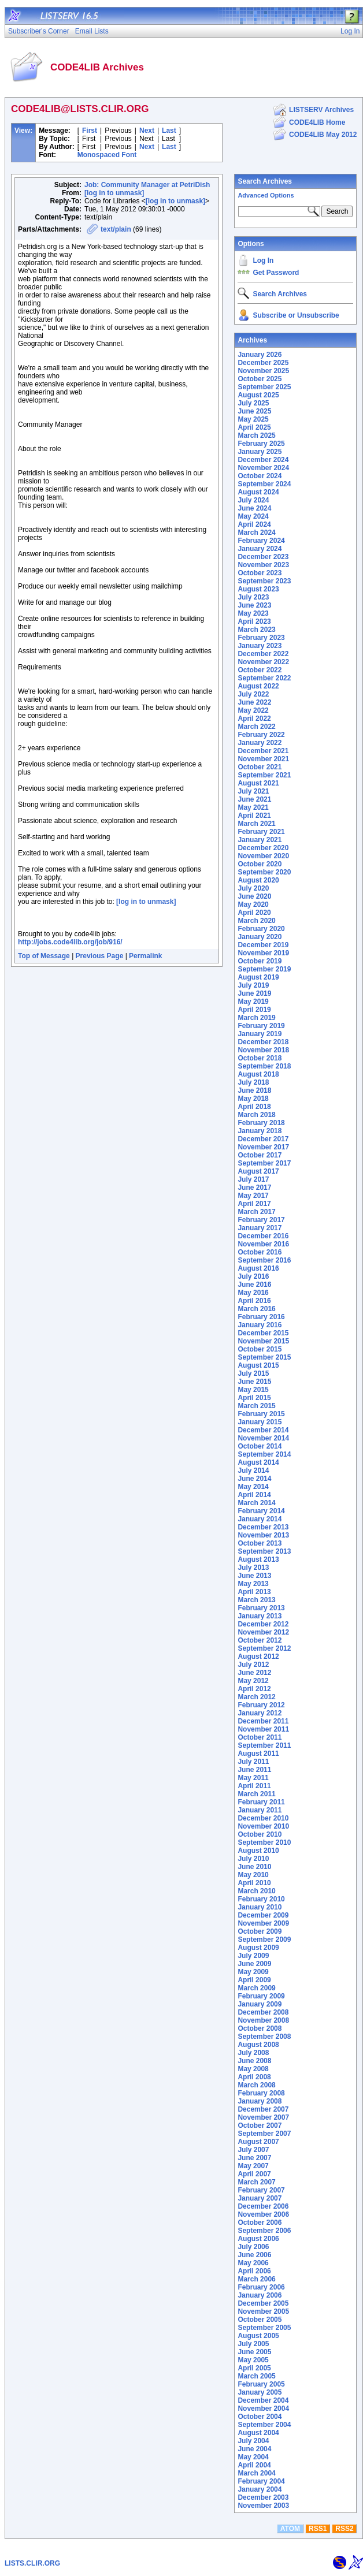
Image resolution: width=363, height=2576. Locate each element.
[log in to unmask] (114, 193)
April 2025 (254, 427)
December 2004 (263, 2400)
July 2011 (253, 1762)
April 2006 (254, 2271)
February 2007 (261, 2190)
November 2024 (263, 468)
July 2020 (253, 888)
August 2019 (258, 977)
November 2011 (263, 1729)
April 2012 (254, 1689)
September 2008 (264, 2036)
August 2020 (258, 880)
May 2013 (253, 1584)
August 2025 (258, 395)
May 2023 (253, 613)
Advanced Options (266, 195)
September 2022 (264, 678)
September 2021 (264, 775)
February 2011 (261, 1802)
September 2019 (264, 969)
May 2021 (253, 807)
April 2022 (254, 718)
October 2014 (259, 1446)
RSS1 (318, 2529)
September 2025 (264, 387)
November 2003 (263, 2505)
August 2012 (258, 1656)
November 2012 (263, 1632)
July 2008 (253, 2053)
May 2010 (253, 1875)
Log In (263, 260)
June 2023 (254, 605)
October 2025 (259, 379)
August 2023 (258, 589)
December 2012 (263, 1624)
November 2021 (263, 759)
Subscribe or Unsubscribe (296, 315)
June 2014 (254, 1479)
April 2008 (254, 2077)
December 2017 (263, 1139)
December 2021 (263, 751)
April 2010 (254, 1883)
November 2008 (263, 2020)
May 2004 (253, 2457)
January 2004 (259, 2489)
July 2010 (253, 1859)
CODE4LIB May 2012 (323, 135)
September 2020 (264, 872)
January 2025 (259, 452)
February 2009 (261, 1996)
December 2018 (263, 1042)
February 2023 (261, 638)
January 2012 (259, 1713)
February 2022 (261, 735)
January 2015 (259, 1422)
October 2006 (259, 2222)
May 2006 (253, 2263)
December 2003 (263, 2497)
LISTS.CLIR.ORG (32, 2563)
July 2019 (253, 985)
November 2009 (263, 1923)
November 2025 (263, 371)
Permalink (145, 956)
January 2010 (259, 1907)
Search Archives (265, 181)
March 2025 (256, 435)
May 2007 (253, 2166)
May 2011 (253, 1778)
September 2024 (264, 484)
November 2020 (263, 856)
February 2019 (261, 1026)
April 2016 (254, 1301)
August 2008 (258, 2045)
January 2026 (259, 355)
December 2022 (263, 654)
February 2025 (261, 444)
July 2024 (253, 500)
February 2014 (261, 1511)
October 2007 (259, 2125)
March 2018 (256, 1115)
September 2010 (264, 1842)
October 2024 (259, 476)
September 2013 (264, 1551)
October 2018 (259, 1058)
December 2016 (263, 1236)
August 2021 (258, 783)
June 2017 (254, 1187)
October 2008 (259, 2028)
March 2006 (256, 2279)
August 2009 (258, 1948)
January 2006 (259, 2295)
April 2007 (254, 2174)
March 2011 (256, 1794)
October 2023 (259, 573)
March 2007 (256, 2182)
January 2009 (259, 2004)
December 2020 (263, 848)
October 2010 (259, 1834)
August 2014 (258, 1462)
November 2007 (263, 2117)
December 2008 (263, 2012)
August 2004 (258, 2433)
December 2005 (263, 2303)
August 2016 (258, 1268)
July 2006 (253, 2247)
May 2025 (253, 419)
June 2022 (254, 702)
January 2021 (259, 840)
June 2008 (254, 2061)
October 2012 (259, 1640)
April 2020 (254, 913)
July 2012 (253, 1665)
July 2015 (253, 1373)
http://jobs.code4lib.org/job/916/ (70, 942)
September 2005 (264, 2328)
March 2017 (256, 1212)
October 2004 (259, 2417)
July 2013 (253, 1568)
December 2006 (263, 2206)
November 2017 (263, 1147)
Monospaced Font (107, 155)
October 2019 (259, 961)
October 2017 (259, 1155)
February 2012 (261, 1705)
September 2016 (264, 1260)
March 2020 (256, 921)
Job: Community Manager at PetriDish (147, 185)
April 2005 (254, 2368)
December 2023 (263, 557)
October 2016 (259, 1252)
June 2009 (254, 1964)
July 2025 (253, 403)
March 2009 (256, 1988)
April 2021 (254, 815)
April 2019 (254, 1010)
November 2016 (263, 1244)
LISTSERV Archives (321, 110)
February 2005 (261, 2384)
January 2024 (259, 549)
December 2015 (263, 1333)
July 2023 (253, 597)
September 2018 (264, 1066)
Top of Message (44, 956)
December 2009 (263, 1915)
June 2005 (254, 2352)
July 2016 (253, 1276)
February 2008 (261, 2093)
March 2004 (256, 2473)
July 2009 (253, 1956)
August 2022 (258, 686)
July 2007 (253, 2150)
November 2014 (263, 1438)
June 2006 (254, 2255)
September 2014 (264, 1454)
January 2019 (259, 1034)
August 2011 (258, 1753)
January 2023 (259, 646)
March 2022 (256, 727)
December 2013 (263, 1527)
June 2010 (254, 1867)
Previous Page (100, 956)
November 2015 (263, 1341)
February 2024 (261, 541)
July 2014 (253, 1470)
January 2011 (259, 1810)
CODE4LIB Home (317, 122)
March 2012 (256, 1697)
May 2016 (253, 1293)
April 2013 (254, 1592)
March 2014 (256, 1503)
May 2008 (253, 2069)
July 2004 (253, 2441)
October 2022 (259, 670)
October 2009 (259, 1931)
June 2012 (254, 1673)
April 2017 (254, 1204)
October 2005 (259, 2320)
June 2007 (254, 2158)
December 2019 (263, 945)
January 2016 (259, 1325)
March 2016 (256, 1309)
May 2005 (253, 2360)
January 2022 (259, 743)
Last (169, 130)
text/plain (116, 229)
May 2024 (253, 516)
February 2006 (261, 2287)
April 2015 (254, 1398)
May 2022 (253, 710)
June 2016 (254, 1284)
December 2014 (263, 1430)
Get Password (276, 273)
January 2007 (259, 2198)
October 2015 (259, 1349)
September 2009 (264, 1939)
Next (146, 130)
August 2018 (258, 1074)
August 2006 (258, 2239)
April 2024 (254, 524)
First (89, 130)
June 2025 (254, 411)
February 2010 (261, 1899)
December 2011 (263, 1721)
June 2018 (254, 1090)
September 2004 (264, 2425)
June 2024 (254, 508)
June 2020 (254, 896)
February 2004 (261, 2481)
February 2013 (261, 1608)
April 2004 (254, 2465)
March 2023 (256, 630)
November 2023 (263, 565)
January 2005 (259, 2392)
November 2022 (263, 662)
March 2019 (256, 1018)
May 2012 (253, 1681)
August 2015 (258, 1365)
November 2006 (263, 2214)
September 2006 (264, 2231)
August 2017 (258, 1171)
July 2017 (253, 1179)
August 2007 (258, 2142)
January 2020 (259, 937)
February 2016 (261, 1317)
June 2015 (254, 1382)
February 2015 (261, 1414)
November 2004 (263, 2408)
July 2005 (253, 2344)
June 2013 (254, 1576)
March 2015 (256, 1406)
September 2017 (264, 1163)
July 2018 (253, 1082)
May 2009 (253, 1972)
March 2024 (256, 532)
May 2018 (253, 1099)
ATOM (290, 2529)
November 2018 (263, 1050)
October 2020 (259, 864)
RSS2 (344, 2529)
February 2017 (261, 1220)
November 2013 (263, 1535)
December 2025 (263, 363)
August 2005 (258, 2336)
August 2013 (258, 1559)
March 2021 (256, 824)
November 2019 (263, 953)
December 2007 (263, 2109)
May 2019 (253, 1001)
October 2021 (259, 767)
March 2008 (256, 2085)
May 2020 (253, 904)
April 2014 (254, 1495)
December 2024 (263, 460)
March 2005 (256, 2376)
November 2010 (263, 1826)
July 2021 (253, 791)
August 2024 (258, 492)
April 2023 (254, 621)
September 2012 (264, 1648)
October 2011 (259, 1737)
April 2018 (254, 1107)
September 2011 (264, 1745)
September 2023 (264, 581)
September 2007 (264, 2134)
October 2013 (259, 1543)
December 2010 (263, 1818)
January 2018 (259, 1131)
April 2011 (254, 1786)
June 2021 (254, 799)
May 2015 (253, 1390)
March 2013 (256, 1600)
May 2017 (253, 1196)
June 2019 (254, 993)
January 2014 (259, 1519)
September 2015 (264, 1357)
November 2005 (263, 2311)
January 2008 (259, 2101)
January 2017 (259, 1228)
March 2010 (256, 1891)
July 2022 (253, 694)
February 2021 (261, 832)
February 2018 (261, 1123)
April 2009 (254, 1980)
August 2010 (258, 1851)
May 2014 (253, 1487)
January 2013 (259, 1616)
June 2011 (254, 1770)
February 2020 (261, 929)
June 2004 (254, 2449)
